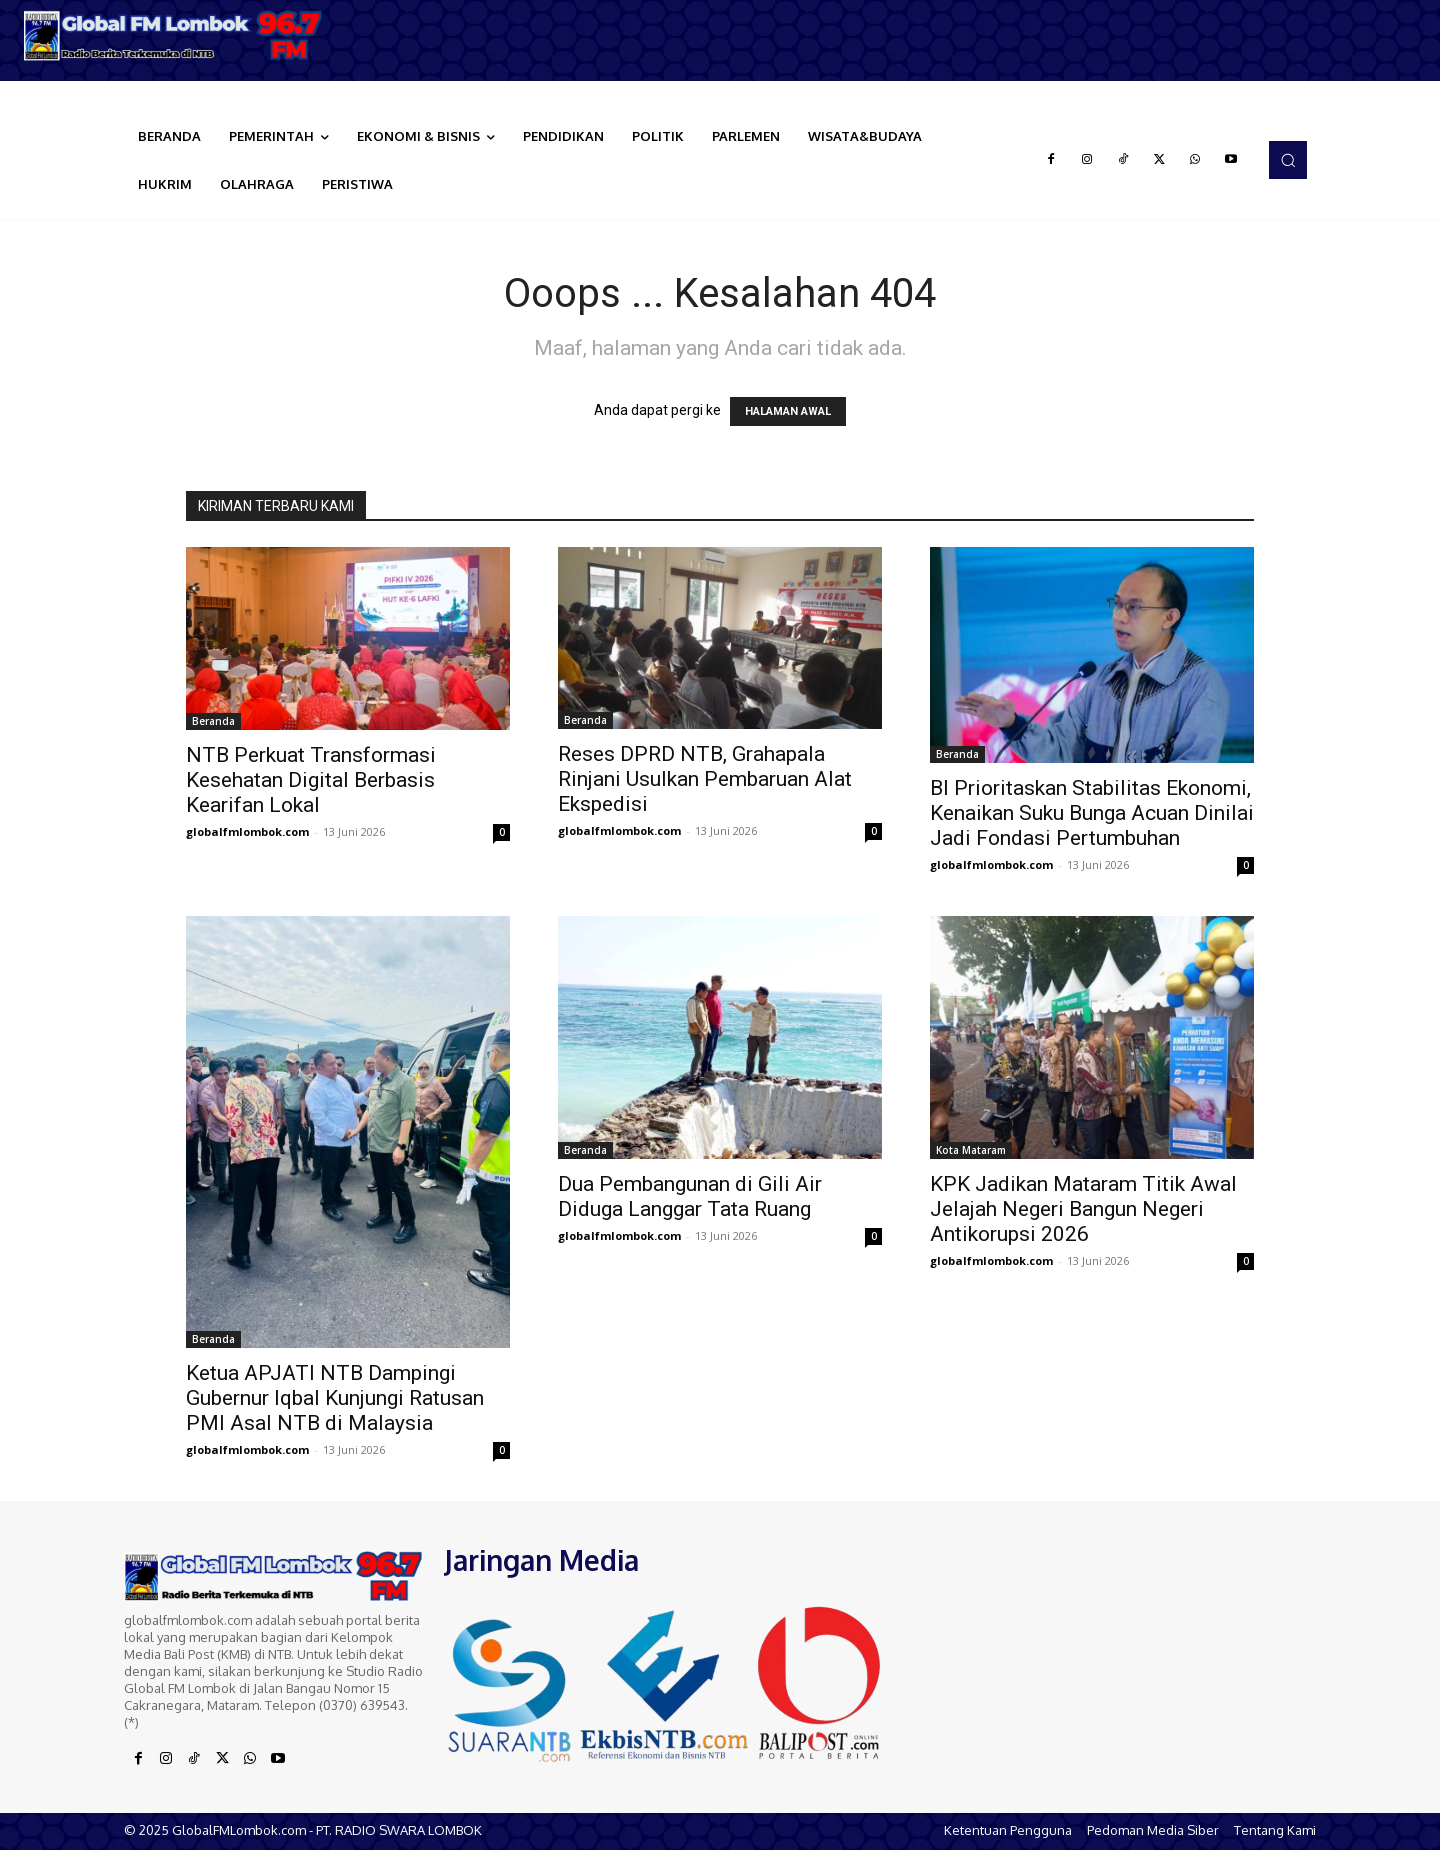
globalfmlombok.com (247, 831)
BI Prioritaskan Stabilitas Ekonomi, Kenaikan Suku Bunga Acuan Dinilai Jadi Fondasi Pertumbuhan (1092, 813)
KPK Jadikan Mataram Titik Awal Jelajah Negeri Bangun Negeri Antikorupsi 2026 (1083, 1209)
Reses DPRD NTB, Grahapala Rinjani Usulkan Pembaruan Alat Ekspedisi (705, 779)
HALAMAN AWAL (788, 411)
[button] (1288, 160)
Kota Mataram (971, 1150)
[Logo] (180, 35)
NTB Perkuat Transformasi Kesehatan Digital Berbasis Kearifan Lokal (311, 780)
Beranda (213, 721)
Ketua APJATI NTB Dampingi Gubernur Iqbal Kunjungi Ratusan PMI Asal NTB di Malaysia (335, 1398)
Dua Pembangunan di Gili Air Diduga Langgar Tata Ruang (690, 1196)
